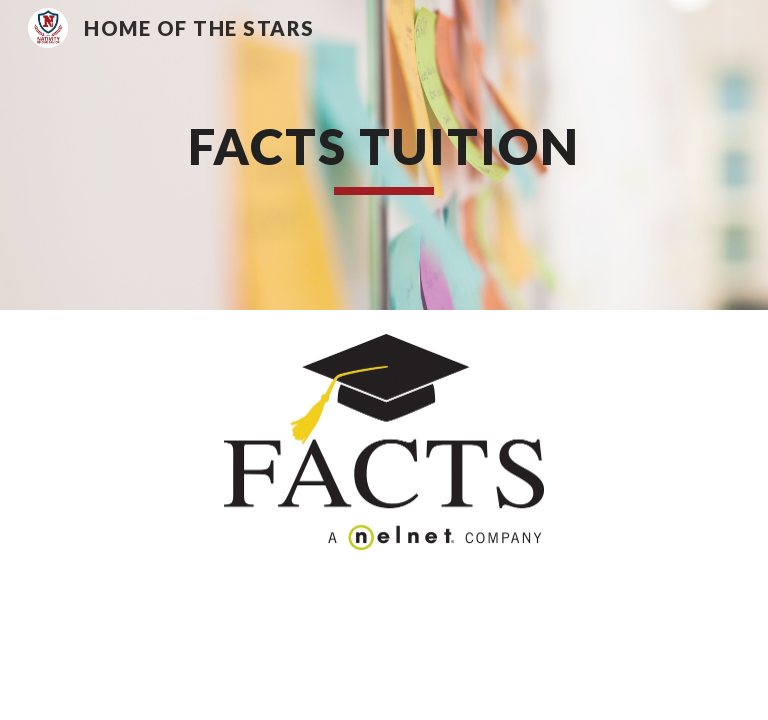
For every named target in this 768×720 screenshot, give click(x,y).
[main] (383, 155)
